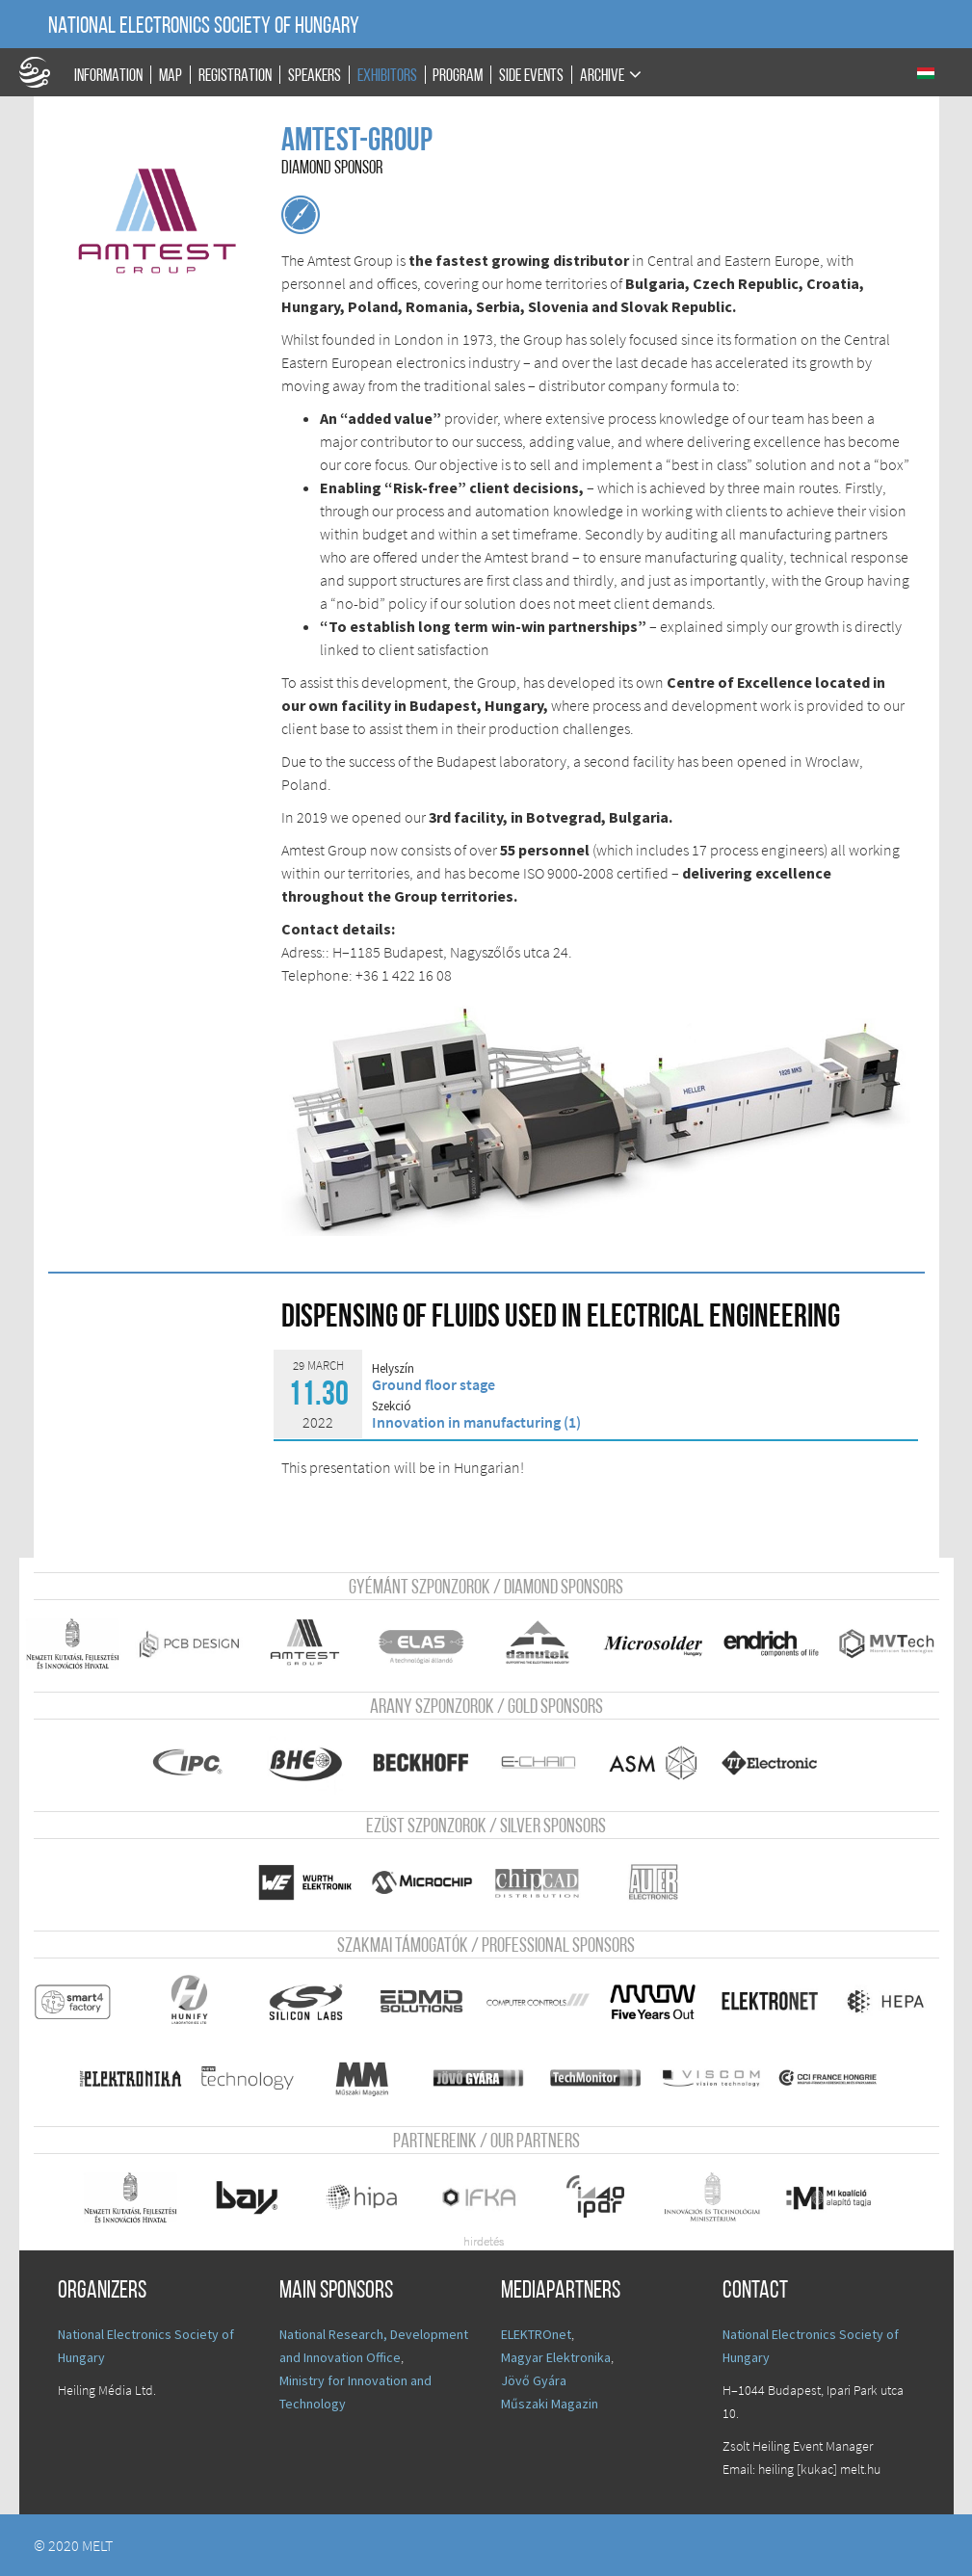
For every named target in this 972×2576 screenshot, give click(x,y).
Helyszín (393, 1369)
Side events (531, 75)
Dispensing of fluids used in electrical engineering (560, 1318)
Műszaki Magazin (549, 2403)
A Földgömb (43, 72)
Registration (235, 75)
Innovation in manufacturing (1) (476, 1422)
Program (458, 75)
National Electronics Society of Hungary (203, 27)
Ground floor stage (433, 1384)
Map (170, 75)
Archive (602, 75)
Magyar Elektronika (556, 2357)
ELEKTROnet (536, 2334)
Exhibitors (387, 75)
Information (108, 75)
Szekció (391, 1406)
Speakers (314, 75)
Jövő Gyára (533, 2380)
